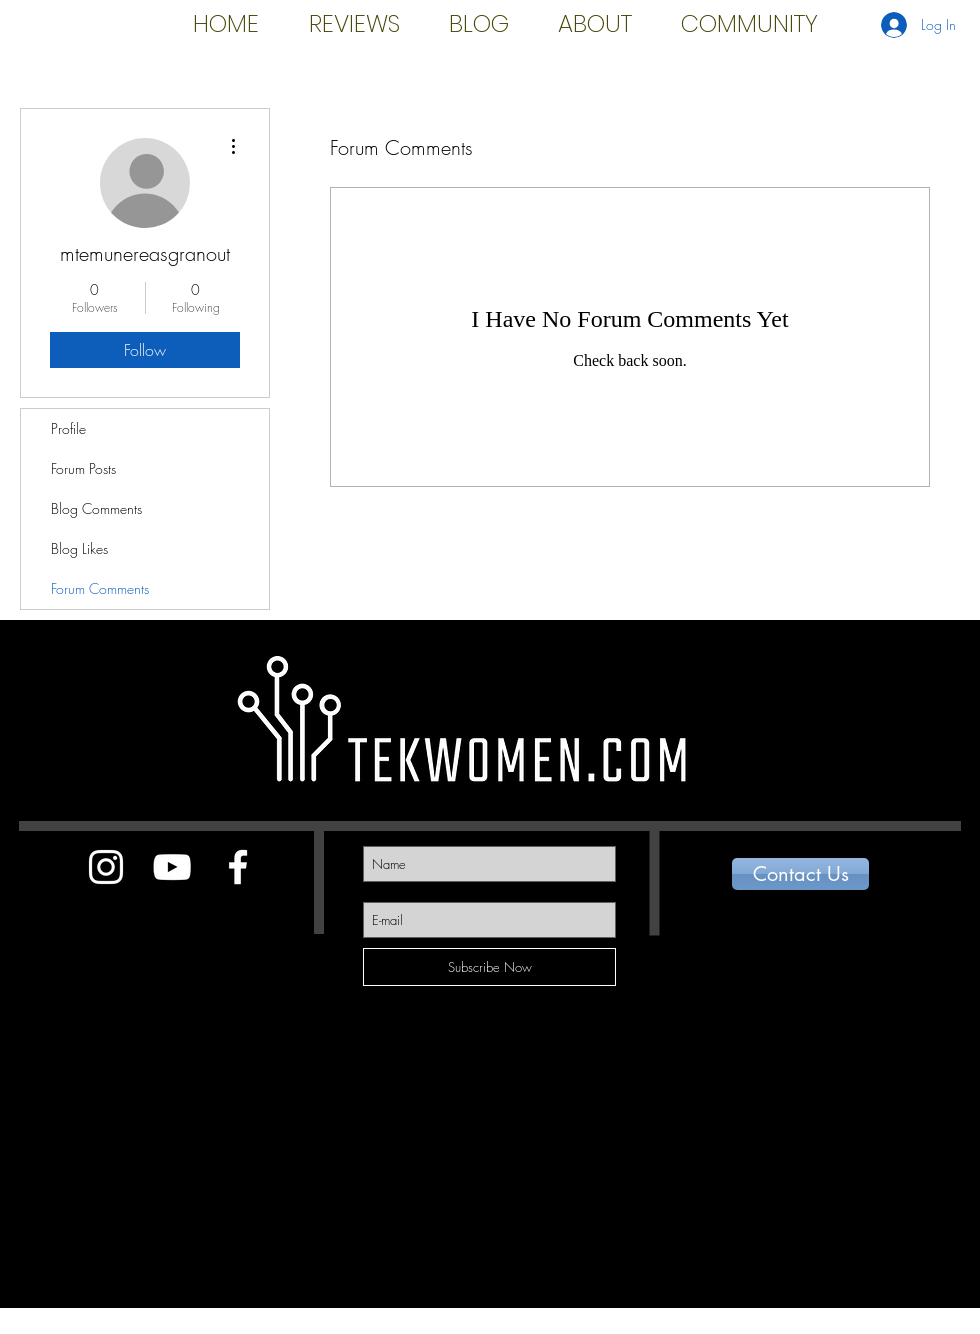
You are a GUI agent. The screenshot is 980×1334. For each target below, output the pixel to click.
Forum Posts (83, 468)
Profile (68, 428)
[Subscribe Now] (489, 967)
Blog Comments (96, 508)
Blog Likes (79, 548)
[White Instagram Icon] (106, 867)
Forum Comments (100, 588)
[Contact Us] (800, 874)
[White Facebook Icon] (238, 867)
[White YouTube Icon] (172, 867)
